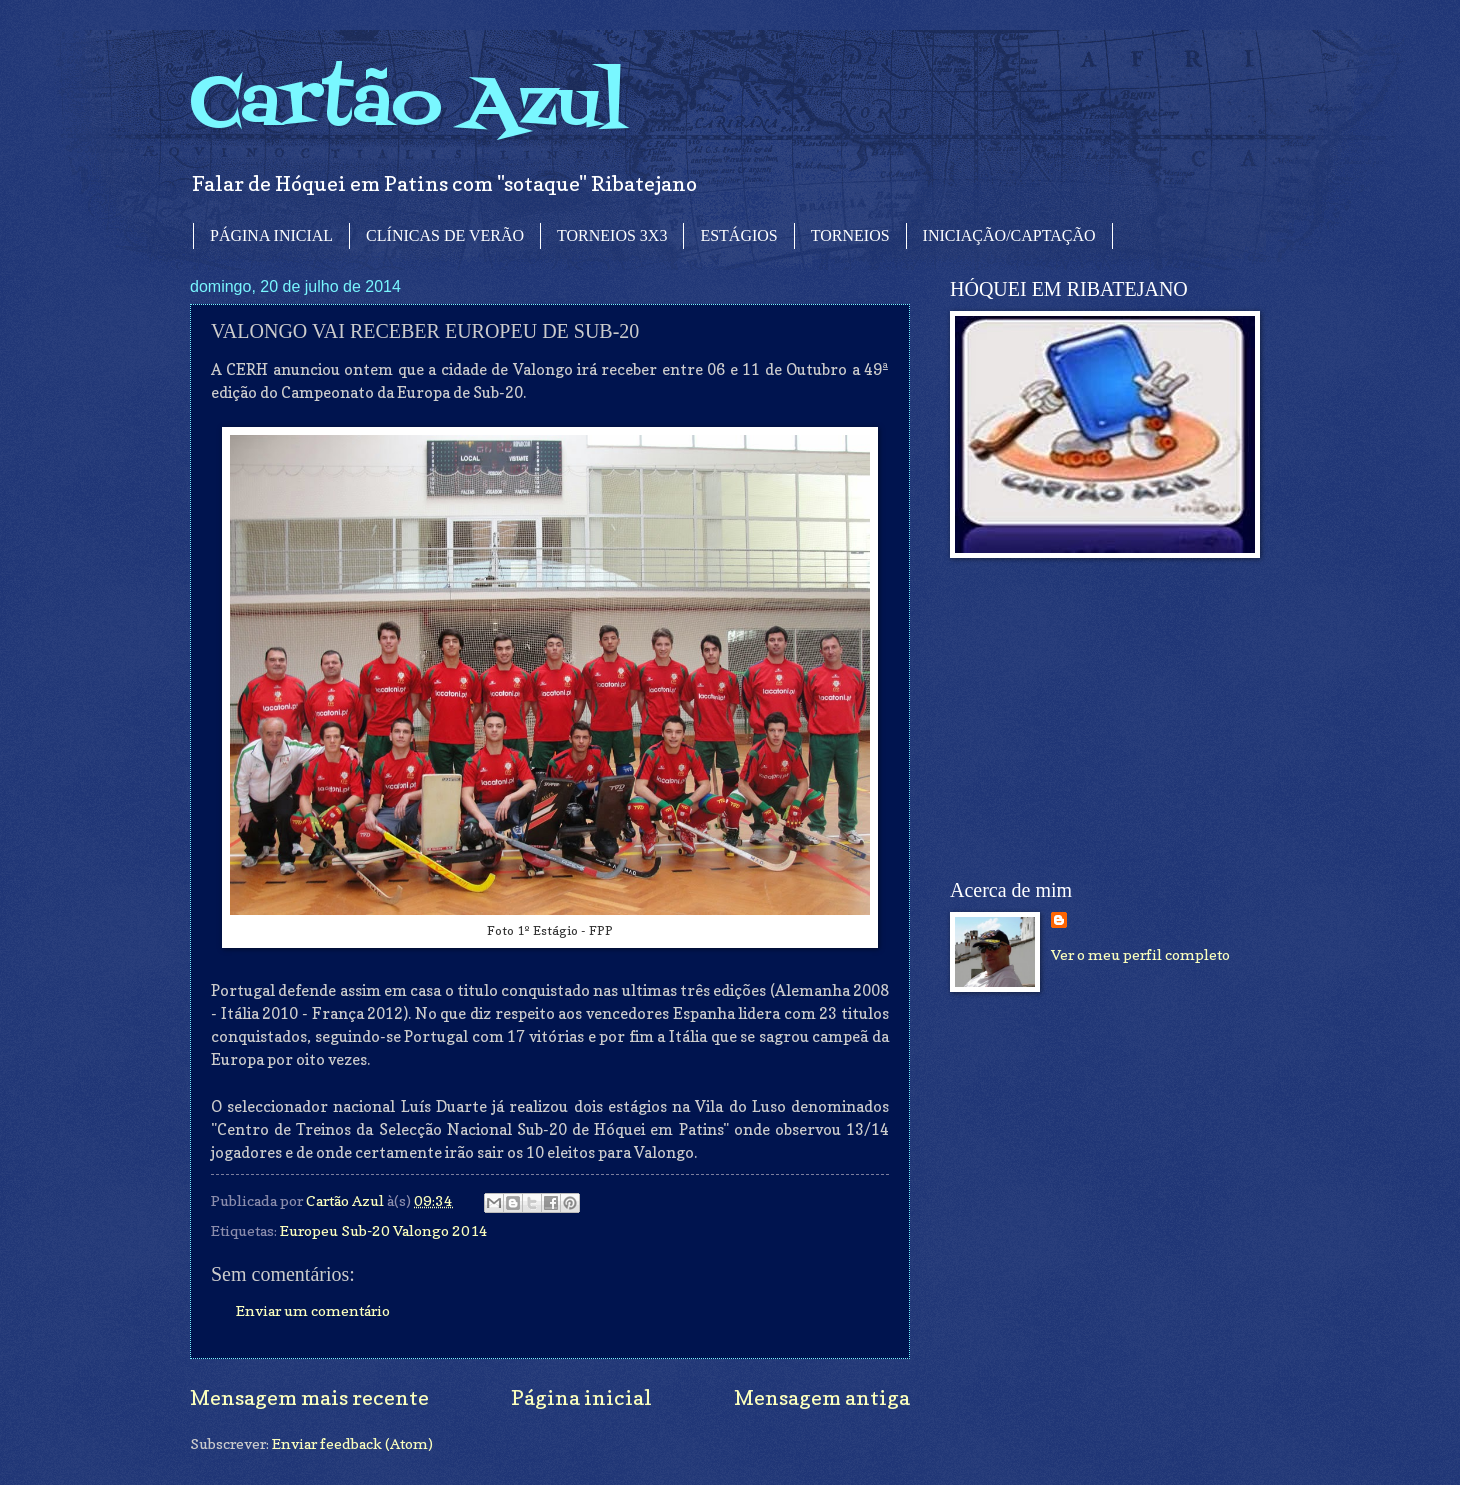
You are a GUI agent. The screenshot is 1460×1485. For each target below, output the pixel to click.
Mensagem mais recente (309, 1397)
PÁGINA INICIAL (271, 235)
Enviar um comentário (313, 1310)
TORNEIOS (850, 235)
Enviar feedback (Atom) (352, 1443)
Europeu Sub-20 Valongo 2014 (384, 1230)
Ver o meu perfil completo (1140, 954)
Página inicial (581, 1397)
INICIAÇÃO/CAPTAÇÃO (1009, 235)
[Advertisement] (1100, 719)
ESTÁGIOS (738, 235)
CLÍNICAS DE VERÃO (445, 235)
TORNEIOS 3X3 (612, 235)
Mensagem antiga (822, 1397)
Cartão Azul (408, 105)
